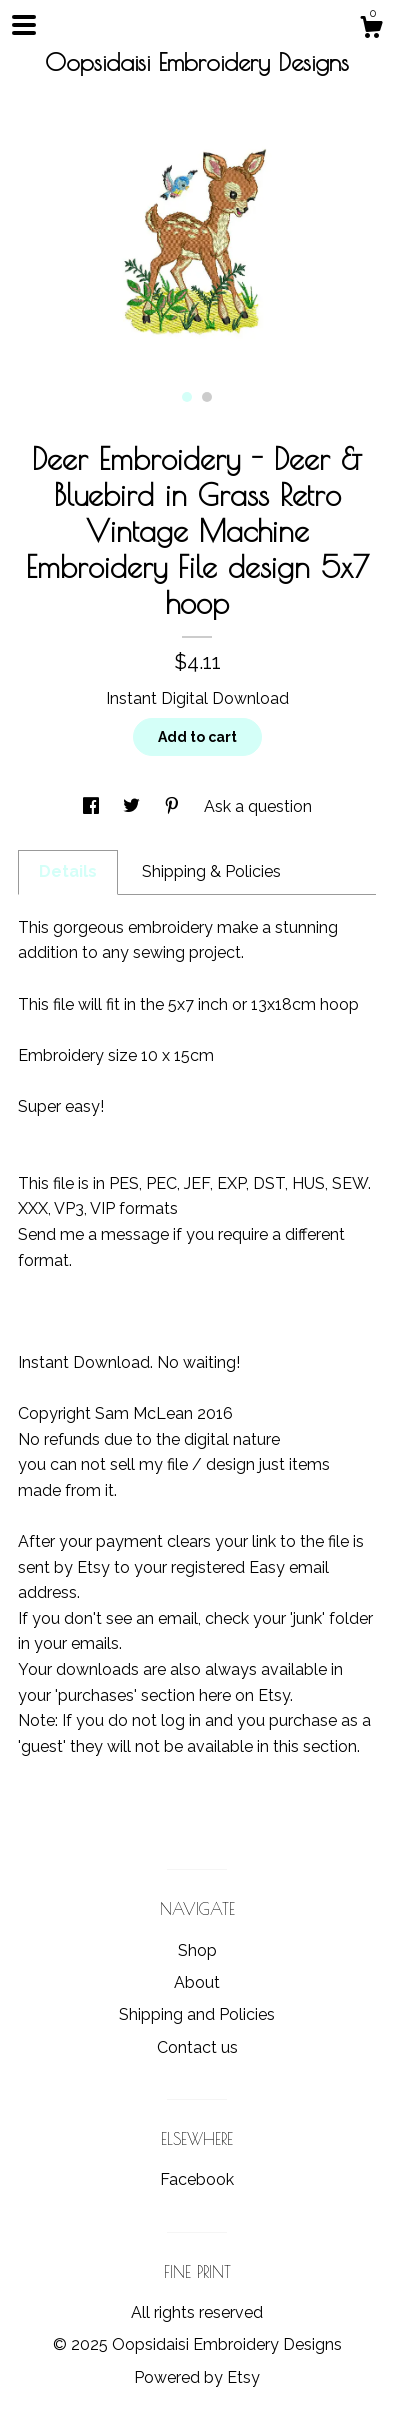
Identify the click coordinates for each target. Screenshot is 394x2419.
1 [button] (187, 397)
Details (68, 871)
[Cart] (371, 30)
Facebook (197, 2179)
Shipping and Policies (197, 2014)
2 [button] (207, 397)
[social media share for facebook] (93, 806)
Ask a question (258, 806)
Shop (197, 1950)
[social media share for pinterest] (174, 806)
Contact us (197, 2047)
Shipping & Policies (211, 871)
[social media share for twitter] (133, 806)
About (197, 1982)
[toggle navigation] (24, 25)
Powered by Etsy (197, 2377)
